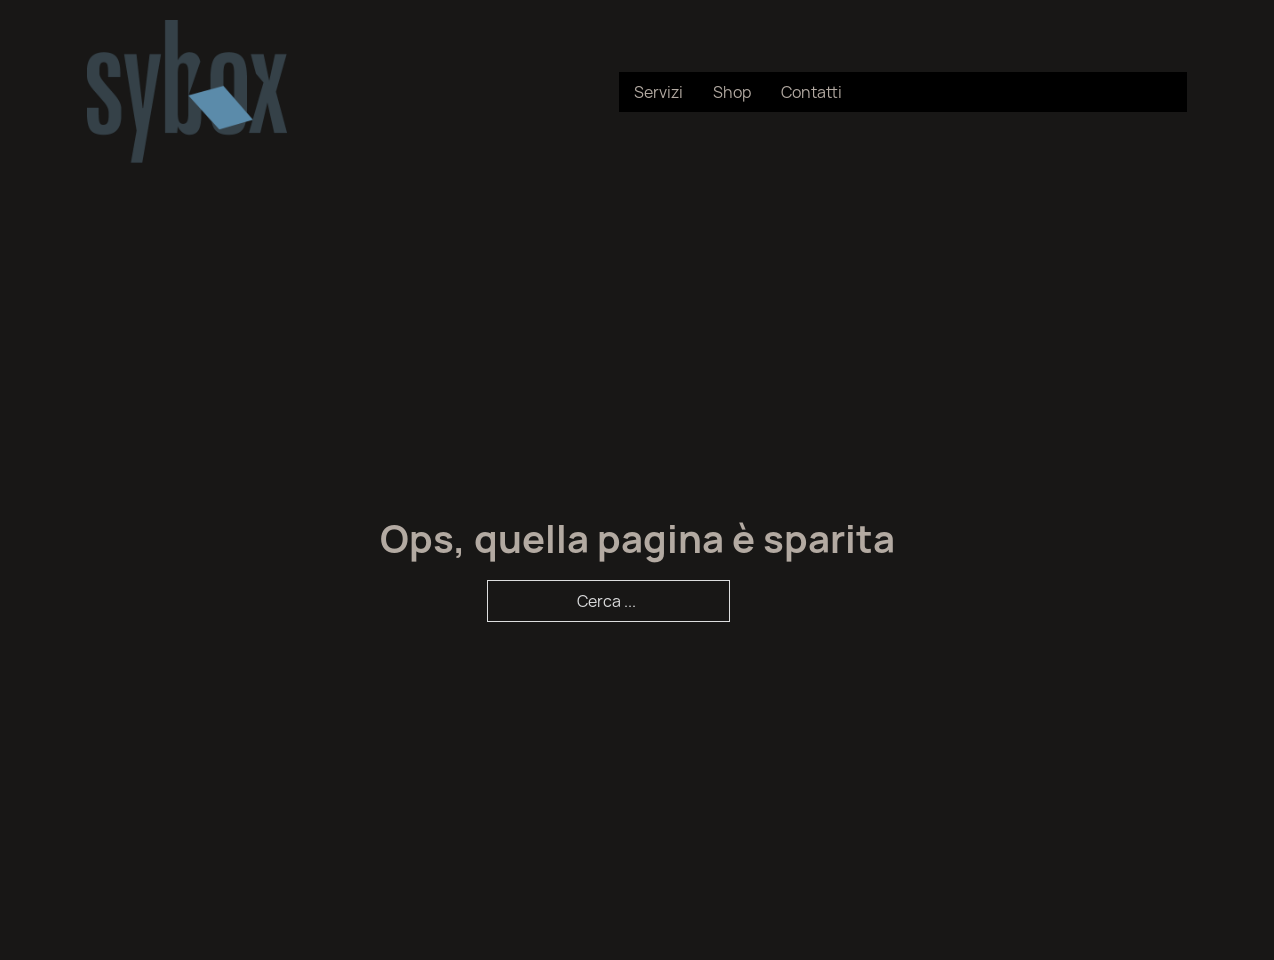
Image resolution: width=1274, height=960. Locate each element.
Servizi (658, 92)
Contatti (811, 92)
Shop (732, 92)
